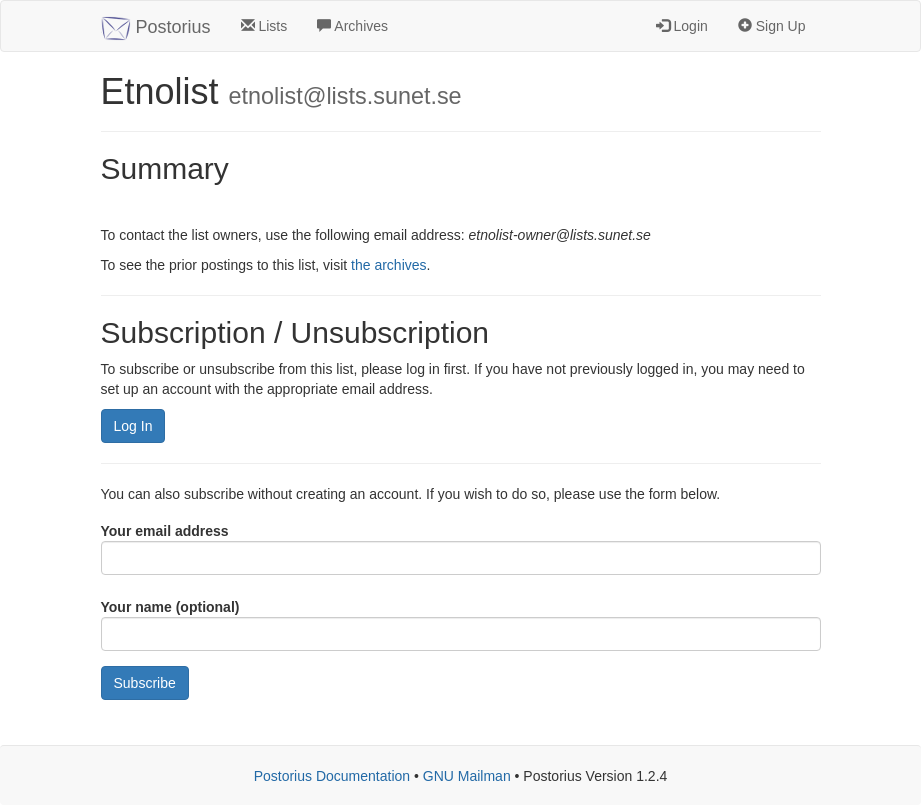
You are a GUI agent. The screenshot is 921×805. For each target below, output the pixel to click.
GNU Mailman (467, 776)
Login (682, 26)
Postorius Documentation (332, 776)
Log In (133, 426)
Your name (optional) (170, 607)
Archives (352, 26)
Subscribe (145, 683)
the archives (388, 265)
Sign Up (772, 26)
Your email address (165, 531)
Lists (264, 26)
